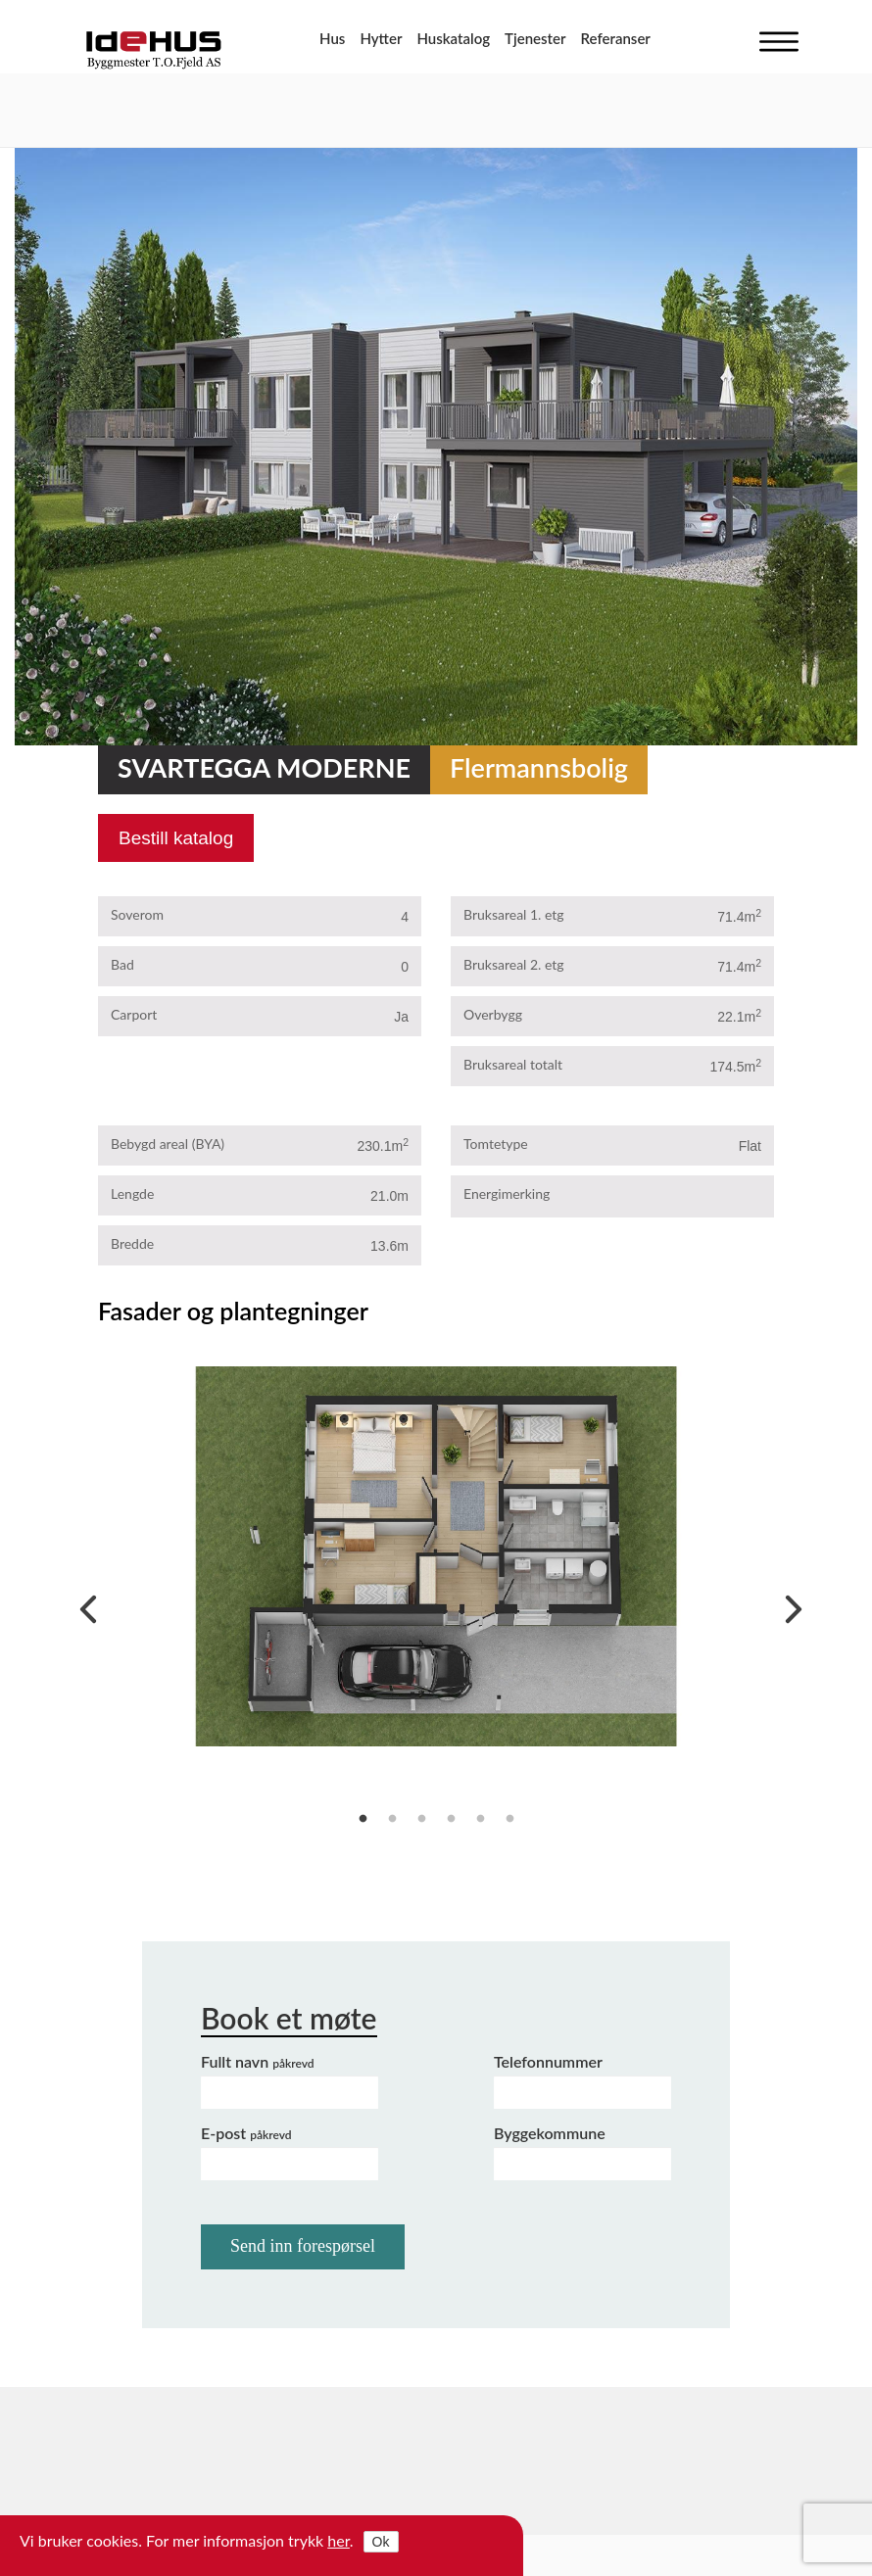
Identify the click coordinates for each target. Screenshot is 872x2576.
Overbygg (492, 1014)
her (338, 2540)
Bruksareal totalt (512, 1064)
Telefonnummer (548, 2061)
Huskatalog (453, 38)
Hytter (381, 38)
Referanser (616, 38)
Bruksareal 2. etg (513, 964)
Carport (134, 1014)
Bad (122, 964)
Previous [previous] (83, 1604)
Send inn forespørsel (302, 2246)
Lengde (132, 1193)
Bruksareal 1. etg (513, 914)
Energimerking (506, 1193)
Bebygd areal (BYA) (167, 1143)
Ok (381, 2542)
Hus (332, 38)
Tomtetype (495, 1143)
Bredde (132, 1243)
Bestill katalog (176, 838)
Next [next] (789, 1604)
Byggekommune (550, 2132)
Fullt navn (258, 2061)
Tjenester (535, 38)
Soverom (137, 914)
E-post (246, 2132)
